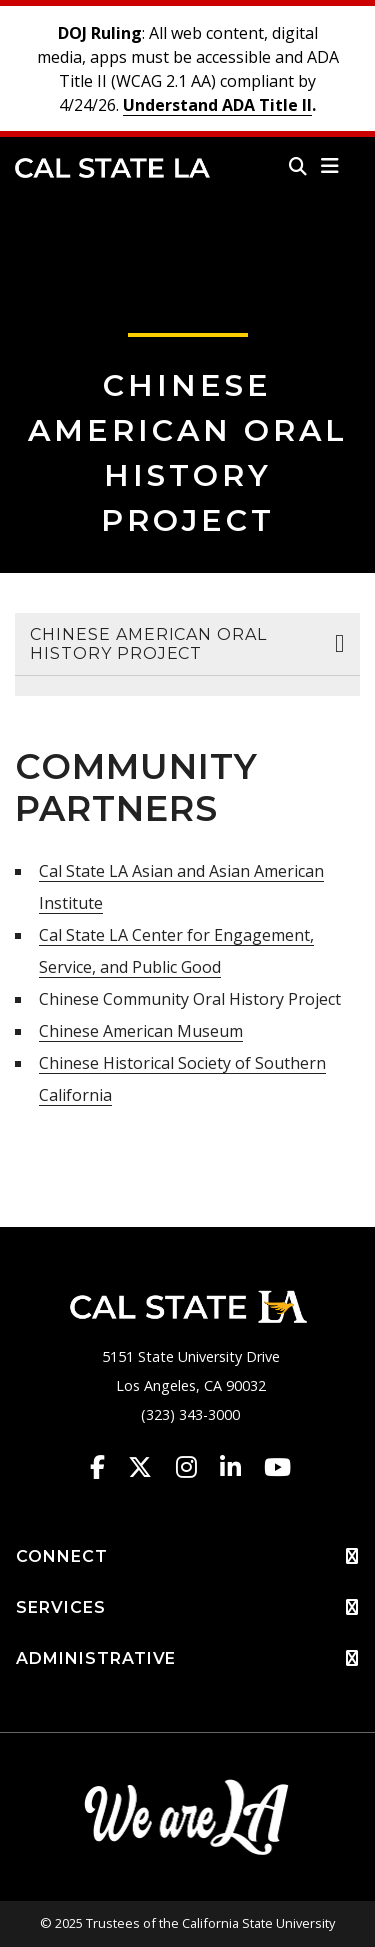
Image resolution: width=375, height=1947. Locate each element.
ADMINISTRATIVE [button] (187, 1659)
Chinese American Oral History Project (148, 644)
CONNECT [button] (187, 1557)
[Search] (298, 166)
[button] (330, 166)
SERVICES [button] (187, 1608)
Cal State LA (112, 168)
